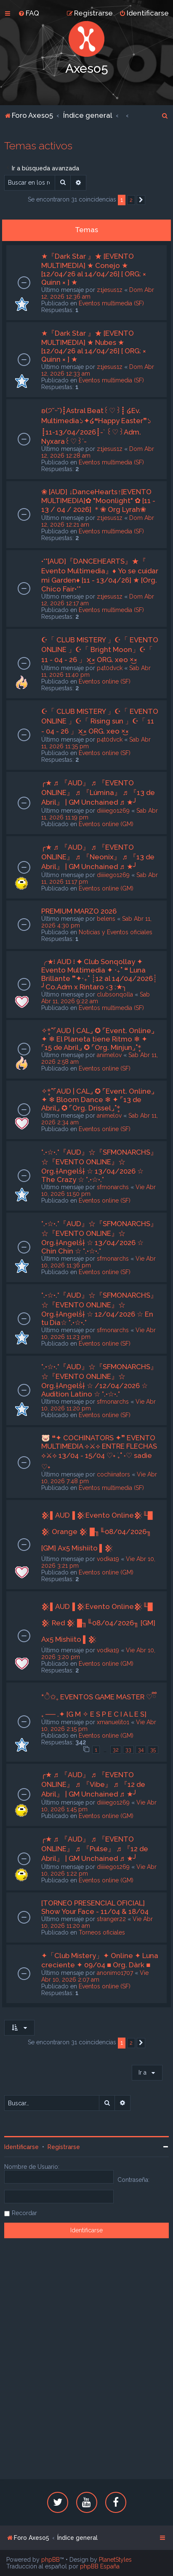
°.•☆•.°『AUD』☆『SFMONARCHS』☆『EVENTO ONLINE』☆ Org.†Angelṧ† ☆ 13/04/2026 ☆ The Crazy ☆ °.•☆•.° (99, 1166)
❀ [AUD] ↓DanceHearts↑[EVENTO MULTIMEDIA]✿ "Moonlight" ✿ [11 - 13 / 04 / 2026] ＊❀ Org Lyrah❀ (98, 501)
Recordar (24, 2213)
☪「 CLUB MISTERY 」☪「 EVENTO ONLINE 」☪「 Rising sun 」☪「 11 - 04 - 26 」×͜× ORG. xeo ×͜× (99, 721)
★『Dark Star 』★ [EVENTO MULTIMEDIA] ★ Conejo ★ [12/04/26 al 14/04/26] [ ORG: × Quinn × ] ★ (93, 269)
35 (153, 1749)
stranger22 (111, 1919)
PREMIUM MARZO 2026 (79, 911)
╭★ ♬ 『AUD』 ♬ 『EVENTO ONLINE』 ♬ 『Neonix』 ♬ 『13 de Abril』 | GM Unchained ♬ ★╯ (97, 857)
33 (128, 1749)
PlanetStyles (115, 2559)
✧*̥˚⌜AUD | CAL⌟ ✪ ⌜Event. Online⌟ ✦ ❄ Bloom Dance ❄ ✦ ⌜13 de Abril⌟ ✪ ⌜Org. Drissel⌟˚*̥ (97, 1099)
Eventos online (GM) (106, 824)
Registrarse (64, 2147)
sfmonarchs (113, 1187)
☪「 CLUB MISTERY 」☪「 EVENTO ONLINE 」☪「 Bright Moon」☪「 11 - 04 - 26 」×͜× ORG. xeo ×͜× (99, 650)
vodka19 (108, 1559)
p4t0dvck (109, 668)
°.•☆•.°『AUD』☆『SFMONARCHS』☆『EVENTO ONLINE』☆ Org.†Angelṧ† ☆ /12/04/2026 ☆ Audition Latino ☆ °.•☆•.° (99, 1380)
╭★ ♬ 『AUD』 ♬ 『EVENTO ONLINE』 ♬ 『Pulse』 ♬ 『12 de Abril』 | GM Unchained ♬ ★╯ (94, 1849)
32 (116, 1749)
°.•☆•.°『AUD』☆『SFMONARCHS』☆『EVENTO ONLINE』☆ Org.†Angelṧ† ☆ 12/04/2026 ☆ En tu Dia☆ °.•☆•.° (99, 1309)
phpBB (50, 2559)
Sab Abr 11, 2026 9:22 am (95, 997)
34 (141, 1749)
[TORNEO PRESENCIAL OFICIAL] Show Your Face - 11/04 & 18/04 (95, 1907)
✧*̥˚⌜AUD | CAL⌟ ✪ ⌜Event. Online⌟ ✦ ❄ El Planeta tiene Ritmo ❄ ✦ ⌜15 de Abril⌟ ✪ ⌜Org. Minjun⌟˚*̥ (97, 1039)
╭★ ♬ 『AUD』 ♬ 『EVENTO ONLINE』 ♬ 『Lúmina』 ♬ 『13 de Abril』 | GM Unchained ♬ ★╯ (98, 792)
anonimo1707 (115, 1972)
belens (106, 918)
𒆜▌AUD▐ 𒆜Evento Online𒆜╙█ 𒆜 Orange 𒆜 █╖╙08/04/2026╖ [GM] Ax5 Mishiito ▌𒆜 (97, 1531)
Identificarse (21, 2147)
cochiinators (113, 1474)
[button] (141, 200)
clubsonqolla (115, 994)
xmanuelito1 (113, 1722)
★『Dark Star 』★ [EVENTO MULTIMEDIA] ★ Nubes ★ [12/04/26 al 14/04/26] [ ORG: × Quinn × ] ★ (93, 346)
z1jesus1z (109, 289)
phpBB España (100, 2566)
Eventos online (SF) (104, 681)
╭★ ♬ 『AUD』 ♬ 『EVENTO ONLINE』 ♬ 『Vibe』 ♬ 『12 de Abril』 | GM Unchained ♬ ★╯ (93, 1784)
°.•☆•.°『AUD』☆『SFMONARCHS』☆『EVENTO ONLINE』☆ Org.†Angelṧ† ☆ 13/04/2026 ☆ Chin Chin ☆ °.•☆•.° (99, 1237)
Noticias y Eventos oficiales (115, 932)
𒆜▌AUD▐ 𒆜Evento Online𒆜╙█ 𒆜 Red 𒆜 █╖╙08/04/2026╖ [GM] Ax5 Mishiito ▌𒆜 (98, 1622)
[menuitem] (28, 13)
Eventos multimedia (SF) (111, 303)
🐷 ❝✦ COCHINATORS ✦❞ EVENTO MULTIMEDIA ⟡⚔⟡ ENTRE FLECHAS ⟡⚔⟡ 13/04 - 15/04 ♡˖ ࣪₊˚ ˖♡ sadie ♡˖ (99, 1452)
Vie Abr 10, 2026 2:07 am (95, 1976)
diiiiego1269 (113, 810)
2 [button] (131, 200)
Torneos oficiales (102, 1932)
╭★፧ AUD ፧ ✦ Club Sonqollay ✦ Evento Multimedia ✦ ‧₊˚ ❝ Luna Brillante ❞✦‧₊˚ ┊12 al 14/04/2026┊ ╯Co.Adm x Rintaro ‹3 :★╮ (99, 974)
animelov (109, 1055)
